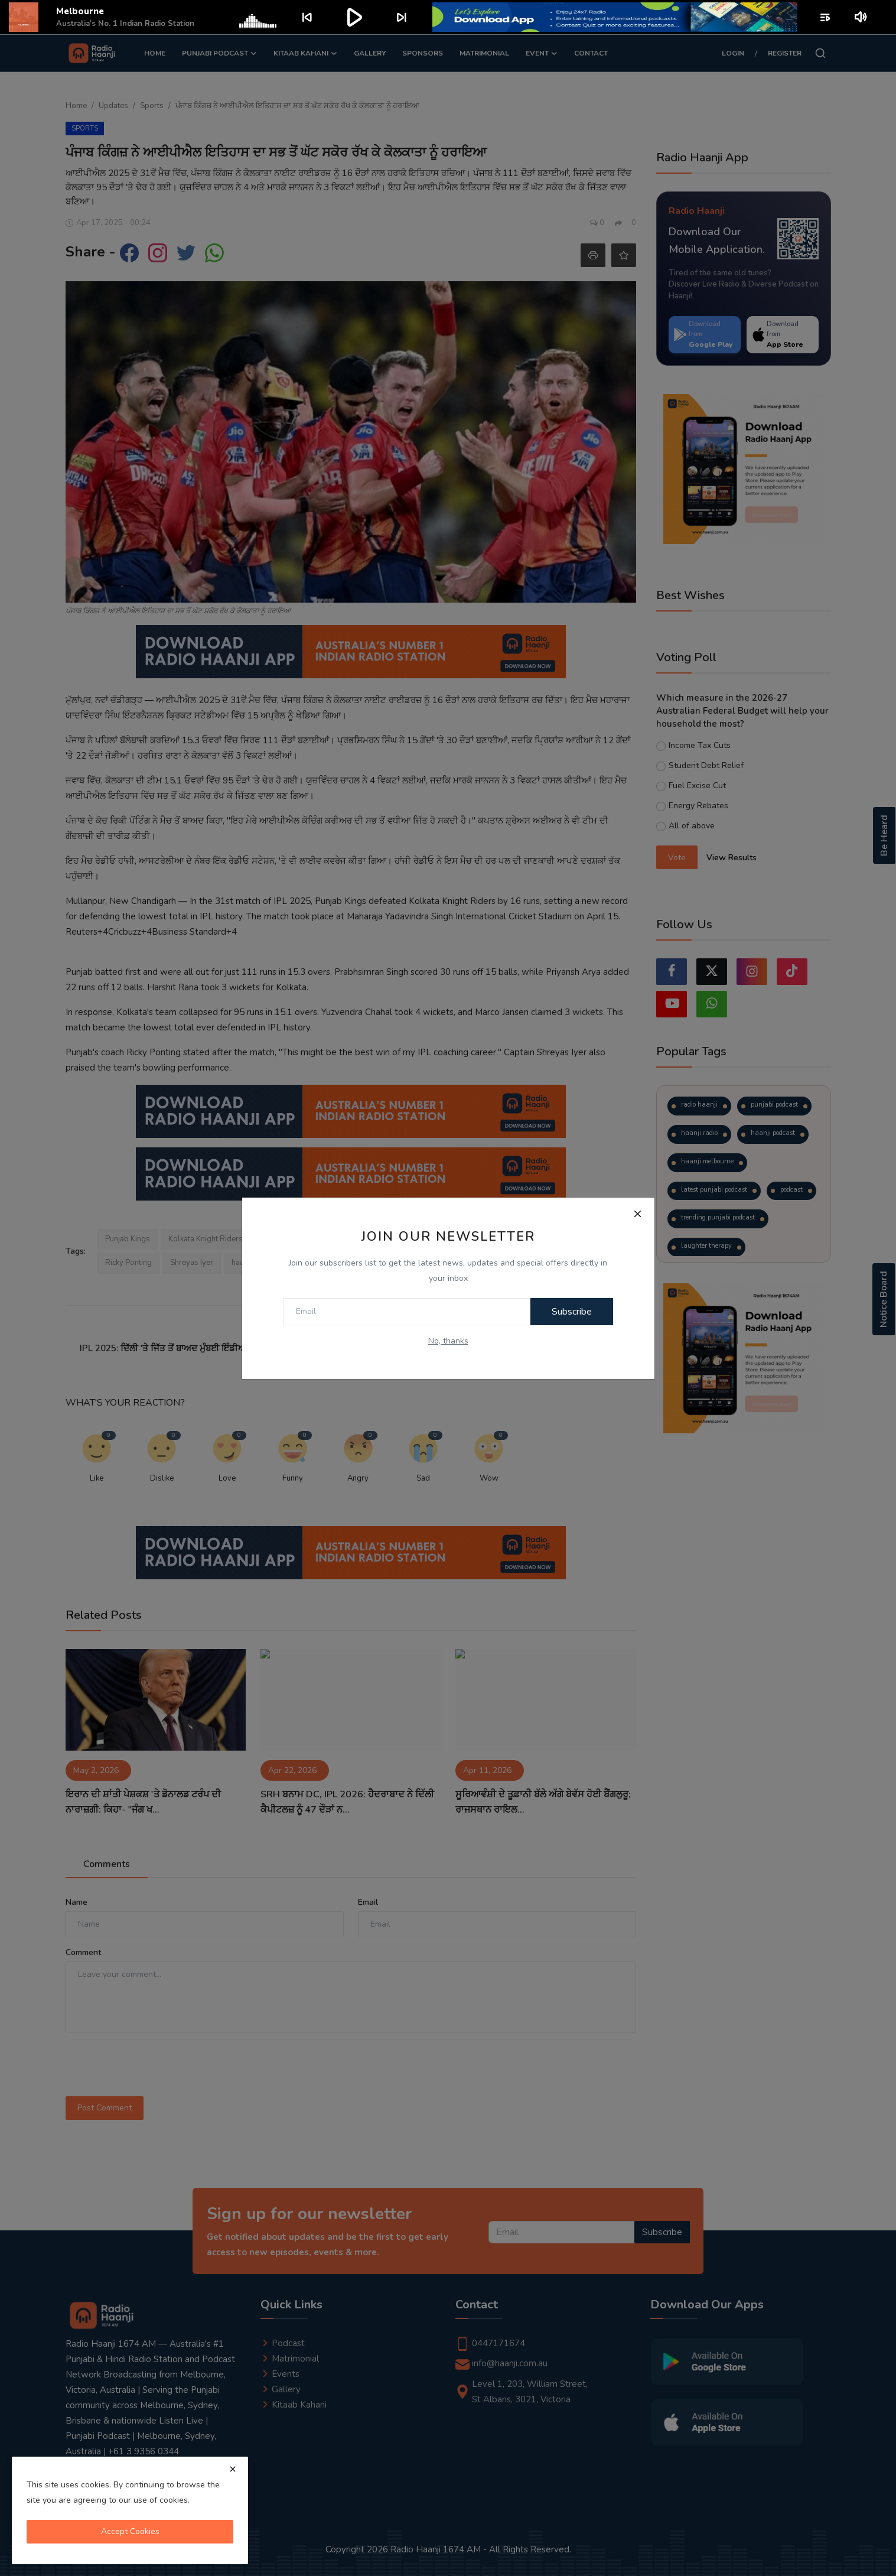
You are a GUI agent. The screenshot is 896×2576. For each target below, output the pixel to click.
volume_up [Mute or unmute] (861, 17)
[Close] (637, 1214)
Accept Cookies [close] (130, 2531)
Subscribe (572, 1311)
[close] (232, 2469)
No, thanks (448, 1340)
